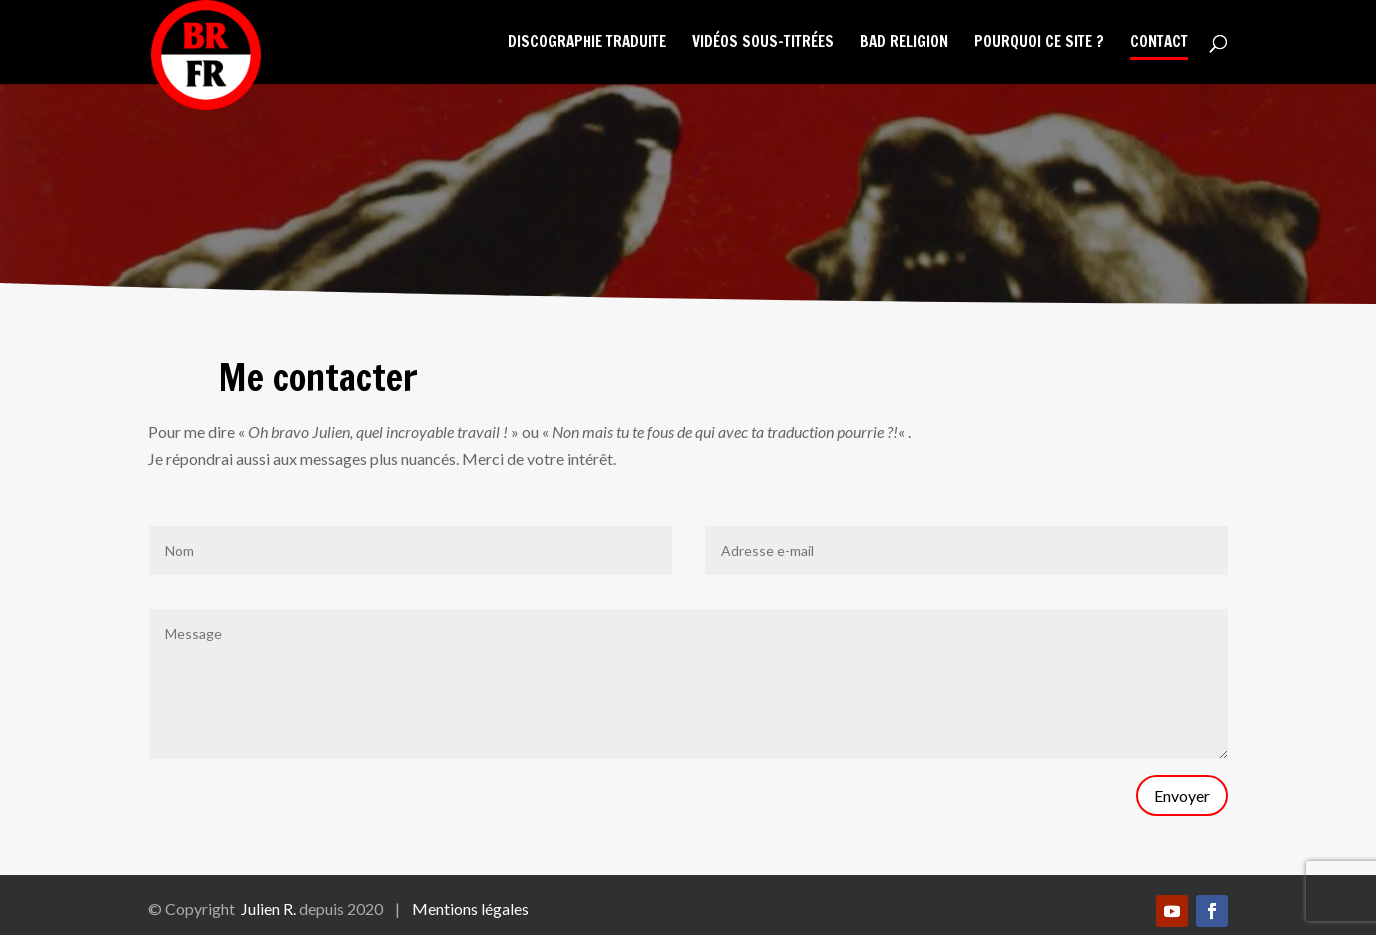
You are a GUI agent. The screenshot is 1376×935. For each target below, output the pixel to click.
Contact (1159, 43)
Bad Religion (904, 43)
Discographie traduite (587, 43)
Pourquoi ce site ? (1039, 43)
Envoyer (1182, 795)
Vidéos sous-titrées (763, 43)
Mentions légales (470, 908)
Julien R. (268, 908)
